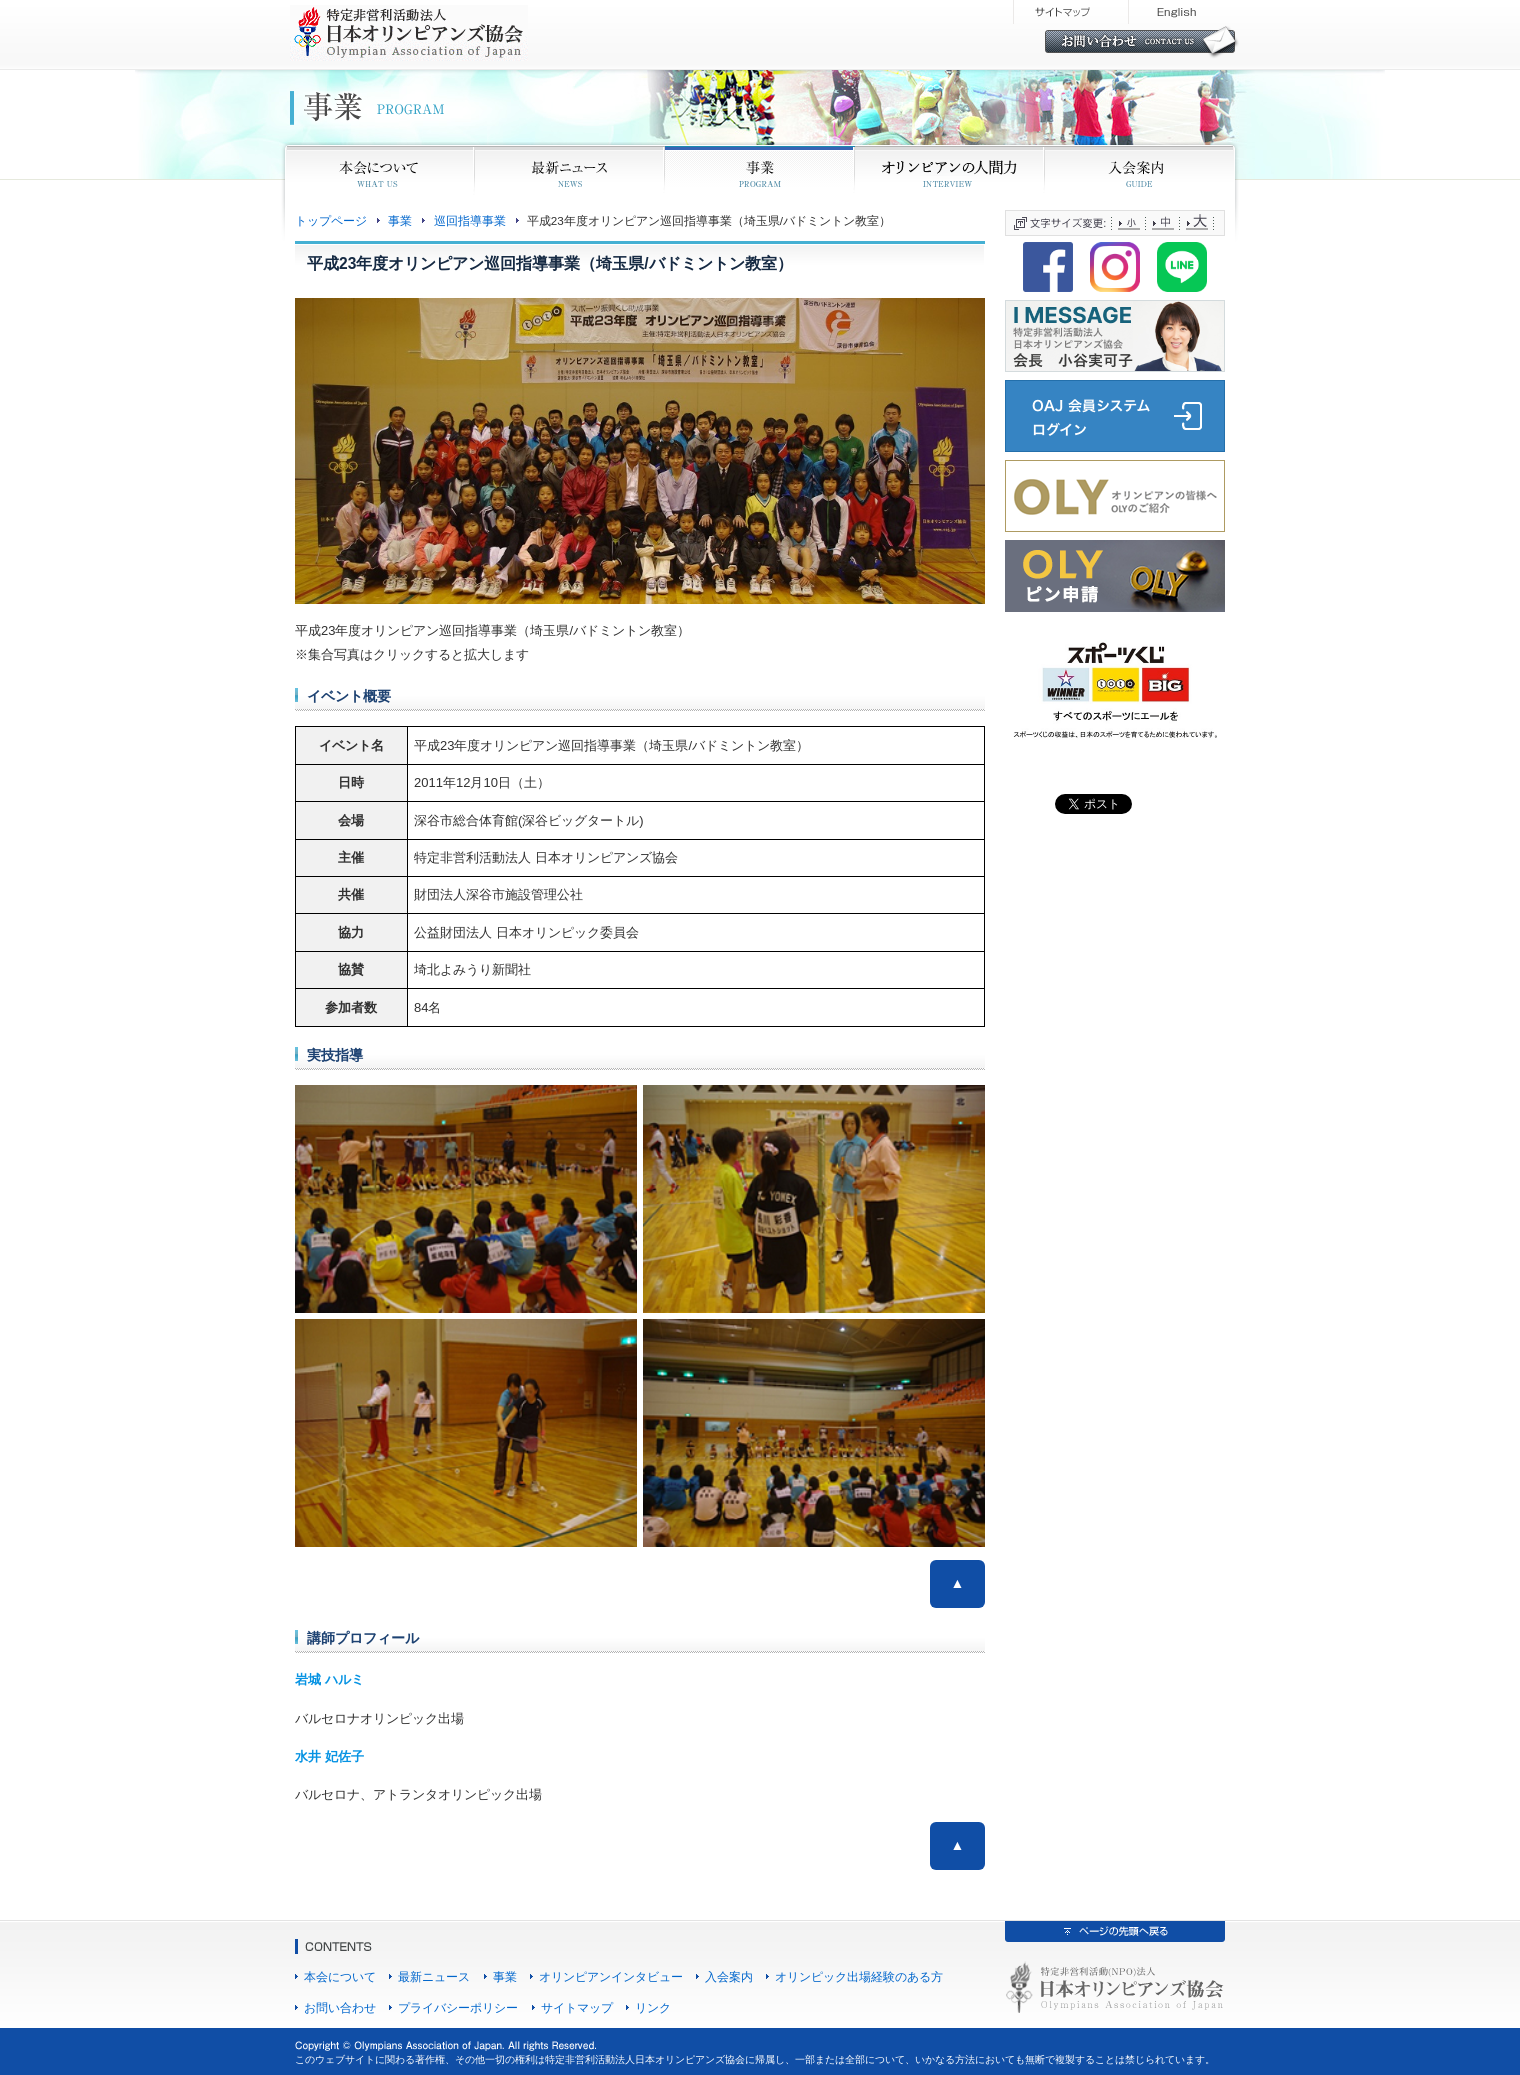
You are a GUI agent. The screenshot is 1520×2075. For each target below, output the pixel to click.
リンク (653, 2007)
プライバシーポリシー (458, 2007)
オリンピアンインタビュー (611, 1976)
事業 (400, 220)
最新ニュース (434, 1976)
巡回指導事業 (470, 220)
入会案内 (729, 1976)
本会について (340, 1976)
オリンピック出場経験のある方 (859, 1976)
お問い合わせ (340, 2007)
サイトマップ (577, 2007)
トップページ (331, 220)
